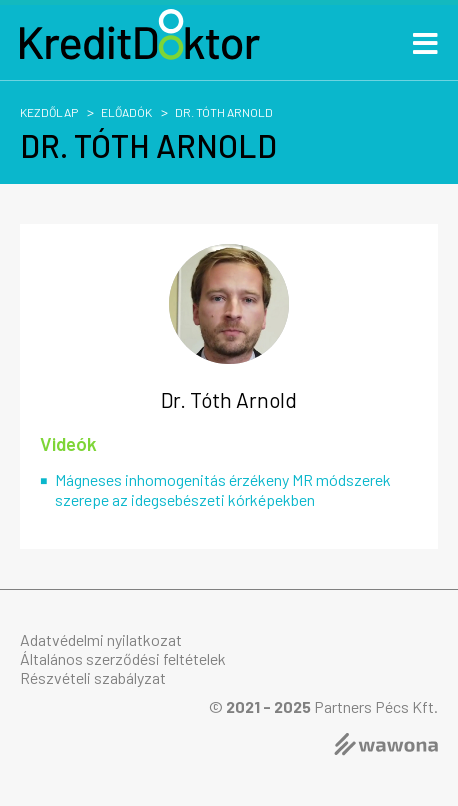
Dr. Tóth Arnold (224, 112)
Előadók (126, 112)
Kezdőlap (49, 112)
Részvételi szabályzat (93, 677)
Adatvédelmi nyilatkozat (101, 639)
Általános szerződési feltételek (123, 658)
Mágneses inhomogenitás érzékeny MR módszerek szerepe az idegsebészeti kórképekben (223, 489)
